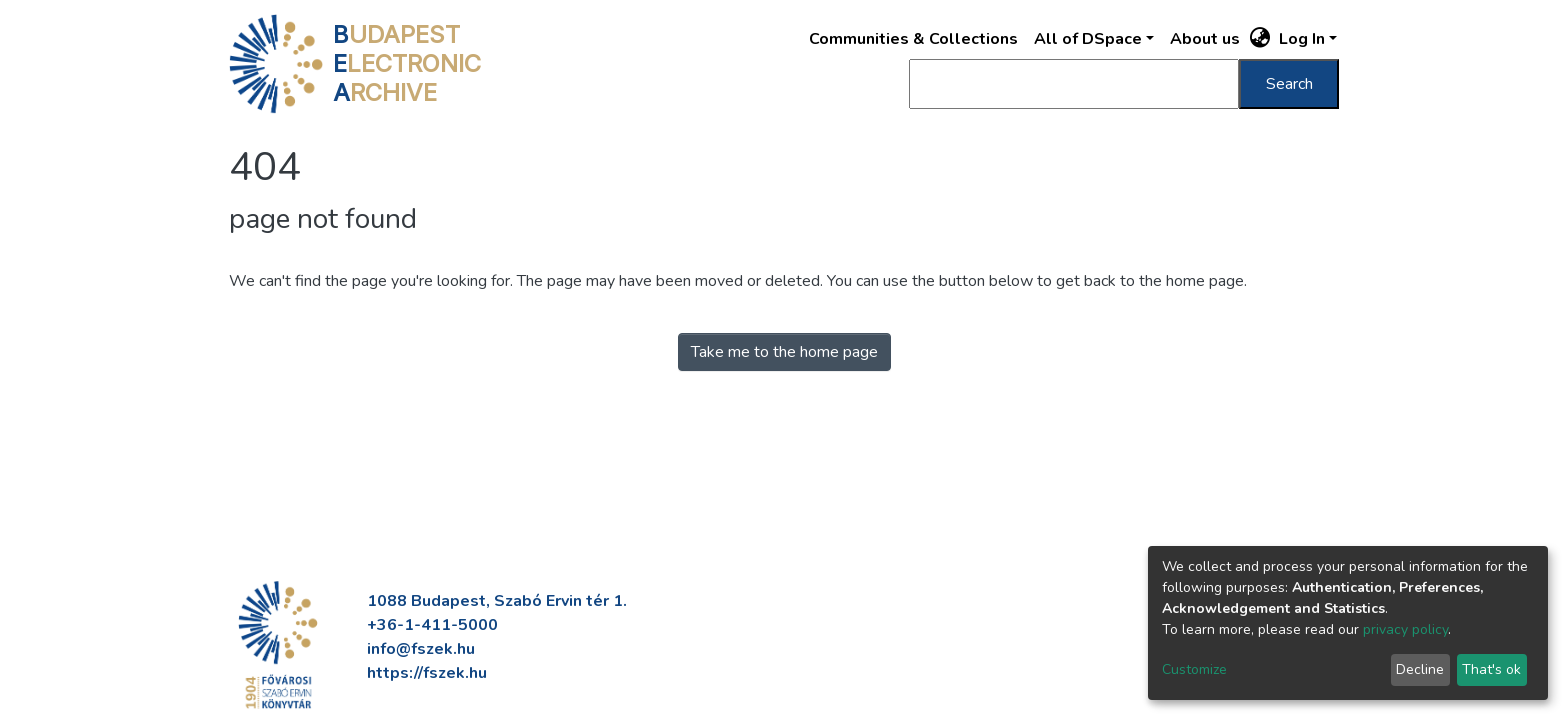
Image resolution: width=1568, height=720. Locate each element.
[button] (1260, 39)
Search (1289, 84)
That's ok (1491, 669)
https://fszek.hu (427, 673)
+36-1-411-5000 (432, 625)
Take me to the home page (784, 352)
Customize (1194, 669)
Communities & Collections (913, 39)
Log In (1302, 39)
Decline (1420, 669)
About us (1205, 39)
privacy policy (1405, 629)
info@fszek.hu (421, 649)
